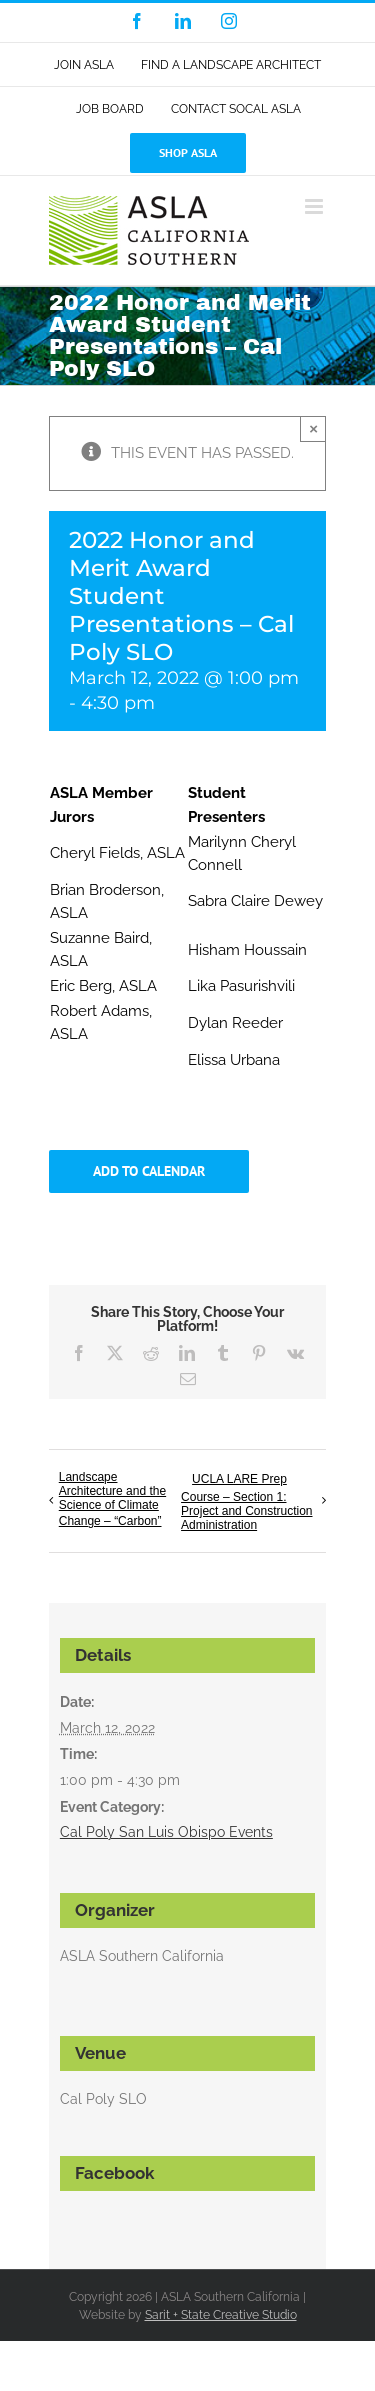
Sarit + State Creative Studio (221, 2315)
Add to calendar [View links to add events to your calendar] (149, 1171)
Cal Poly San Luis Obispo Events (166, 1832)
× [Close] (313, 428)
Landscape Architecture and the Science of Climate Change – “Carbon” (112, 1499)
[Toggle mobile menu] (315, 206)
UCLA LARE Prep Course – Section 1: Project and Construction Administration (246, 1502)
